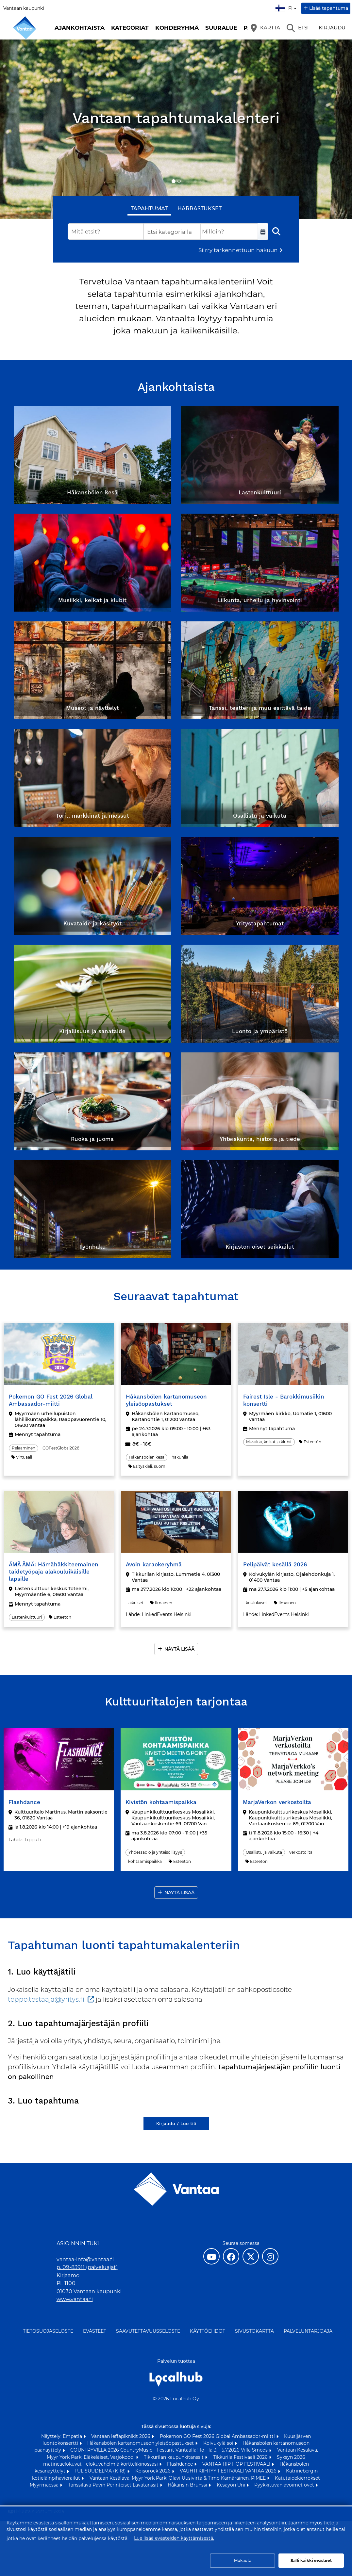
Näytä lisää (179, 1649)
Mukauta (242, 2560)
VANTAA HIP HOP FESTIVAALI (237, 2464)
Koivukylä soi (219, 2443)
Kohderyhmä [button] (177, 27)
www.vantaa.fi (75, 2299)
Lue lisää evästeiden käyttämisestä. (174, 2538)
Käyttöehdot (207, 2331)
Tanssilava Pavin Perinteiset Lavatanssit (114, 2485)
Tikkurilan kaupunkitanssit (174, 2457)
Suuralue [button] (221, 27)
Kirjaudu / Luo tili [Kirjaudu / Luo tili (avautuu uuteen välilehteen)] (176, 2123)
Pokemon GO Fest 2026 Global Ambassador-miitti (218, 2436)
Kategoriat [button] (130, 27)
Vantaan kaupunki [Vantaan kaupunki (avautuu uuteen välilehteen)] (23, 8)
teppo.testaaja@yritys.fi (46, 1999)
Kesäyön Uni (231, 2485)
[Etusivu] (24, 27)
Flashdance (180, 2464)
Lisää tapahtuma (328, 8)
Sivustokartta (254, 2331)
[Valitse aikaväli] (263, 231)
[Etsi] (297, 28)
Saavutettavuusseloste (148, 2331)
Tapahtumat (149, 208)
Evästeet (94, 2331)
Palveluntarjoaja (308, 2331)
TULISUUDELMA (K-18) (101, 2471)
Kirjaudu (332, 27)
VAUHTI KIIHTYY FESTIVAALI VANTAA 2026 (229, 2471)
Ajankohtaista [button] (80, 27)
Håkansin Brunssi (188, 2485)
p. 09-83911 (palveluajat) (87, 2267)
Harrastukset (199, 208)
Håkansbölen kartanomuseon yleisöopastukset (141, 2443)
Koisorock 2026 (153, 2471)
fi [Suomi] (286, 7)
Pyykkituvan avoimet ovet (284, 2485)
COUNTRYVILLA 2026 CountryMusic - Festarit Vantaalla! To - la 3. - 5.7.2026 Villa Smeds (169, 2450)
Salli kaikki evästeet (311, 2560)
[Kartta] (265, 28)
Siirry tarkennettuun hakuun (238, 250)
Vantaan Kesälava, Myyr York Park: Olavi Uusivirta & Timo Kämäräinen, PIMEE (178, 2478)
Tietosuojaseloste (48, 2331)
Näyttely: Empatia (62, 2436)
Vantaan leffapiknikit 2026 (121, 2436)
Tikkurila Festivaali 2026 (241, 2457)
